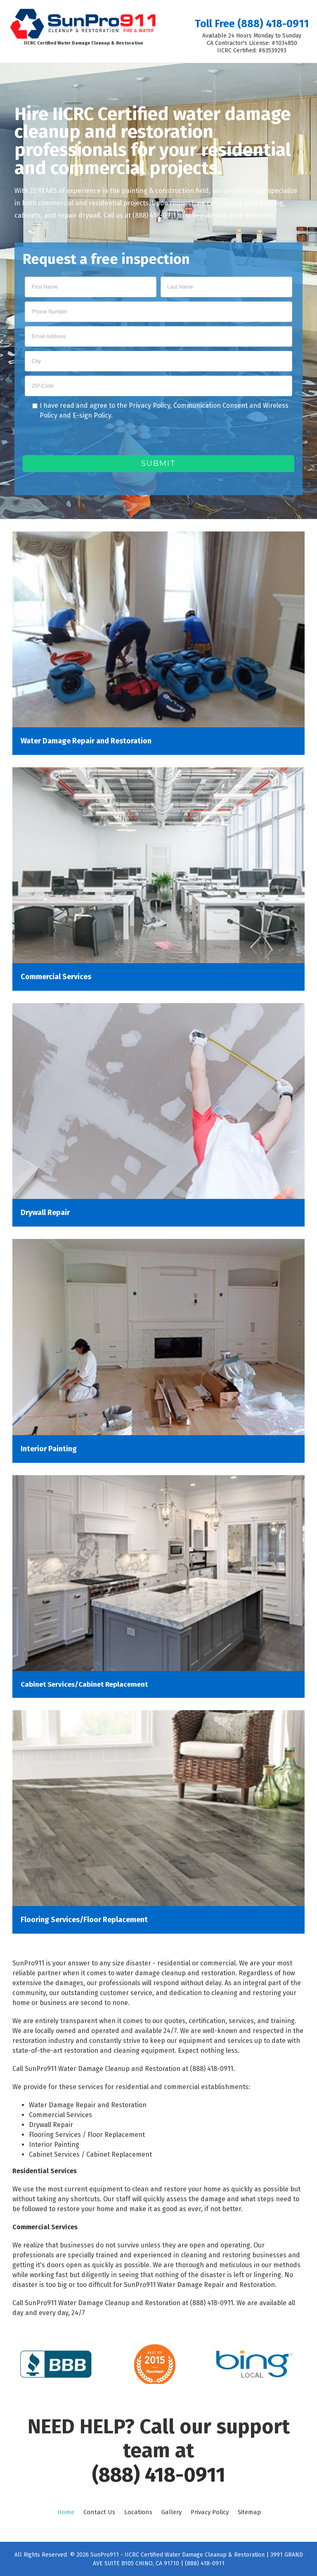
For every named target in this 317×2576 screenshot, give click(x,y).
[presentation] (85, 439)
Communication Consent (210, 405)
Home (65, 2512)
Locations (138, 2512)
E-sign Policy (92, 415)
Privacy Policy (149, 405)
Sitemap (249, 2512)
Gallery (171, 2512)
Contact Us (99, 2512)
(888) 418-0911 (158, 2475)
